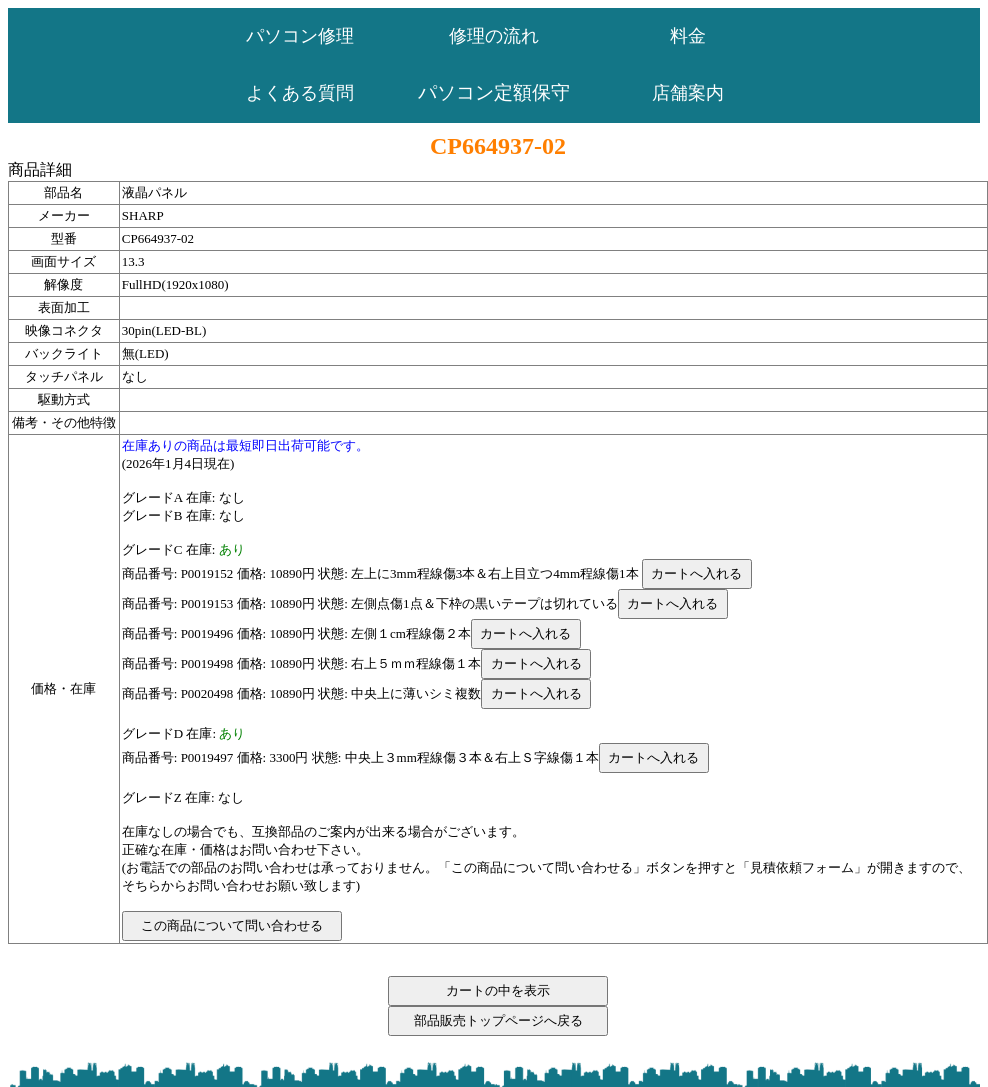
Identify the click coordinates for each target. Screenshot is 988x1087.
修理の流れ (494, 36)
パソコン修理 (300, 36)
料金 (688, 36)
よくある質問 (300, 93)
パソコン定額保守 (494, 92)
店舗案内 (688, 93)
